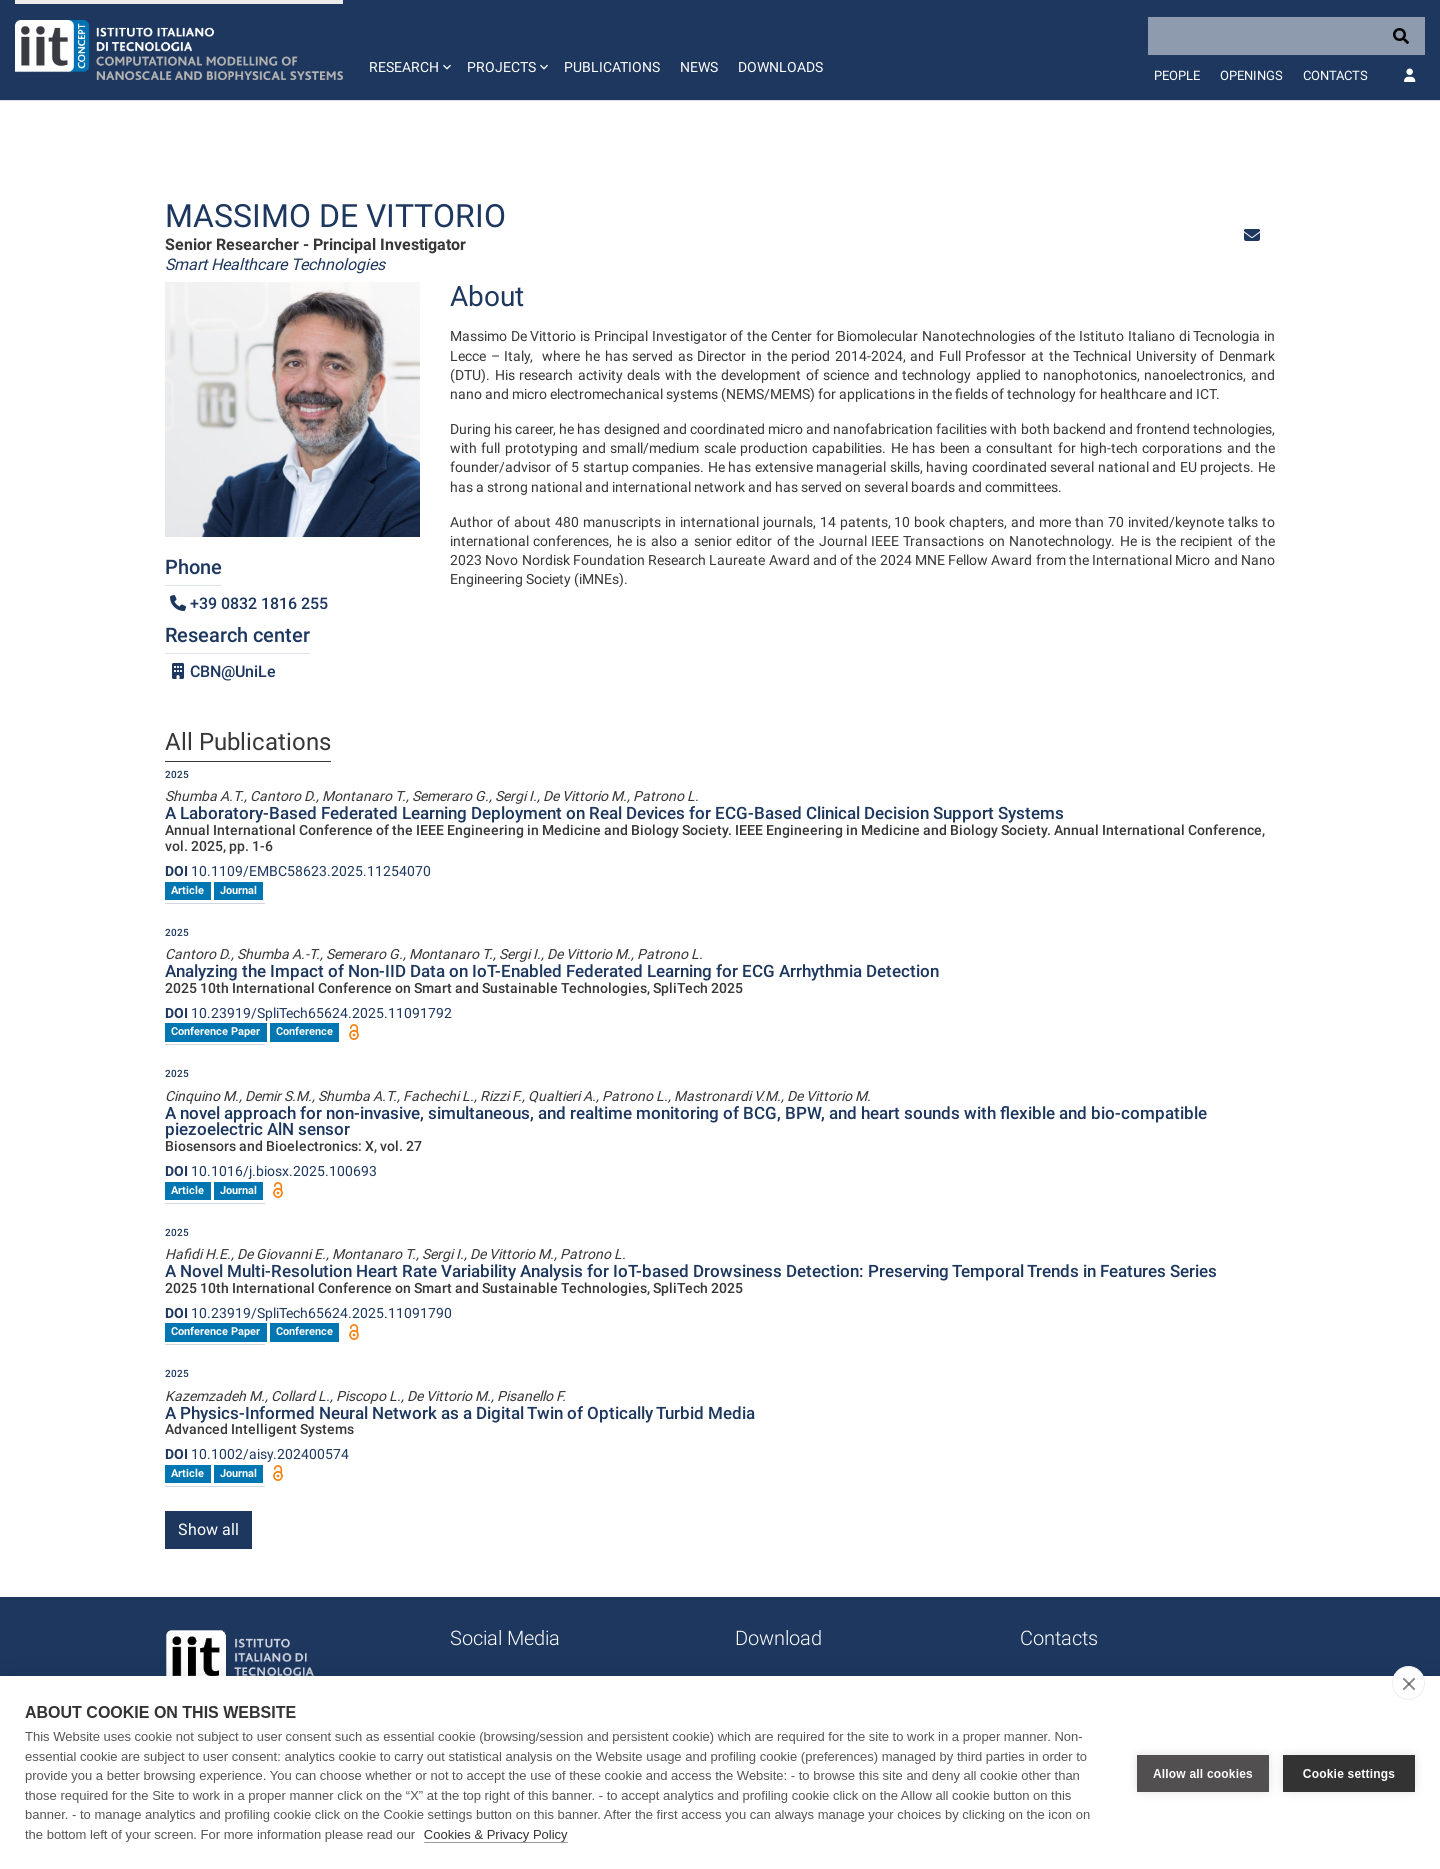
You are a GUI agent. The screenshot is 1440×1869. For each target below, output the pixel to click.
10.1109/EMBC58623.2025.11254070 (298, 871)
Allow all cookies (1203, 1773)
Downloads (780, 67)
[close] (1408, 1683)
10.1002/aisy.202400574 (257, 1454)
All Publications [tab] (248, 743)
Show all (208, 1529)
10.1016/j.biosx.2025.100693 (271, 1171)
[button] (408, 50)
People (1177, 75)
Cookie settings (1349, 1773)
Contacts (1335, 75)
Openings (1251, 75)
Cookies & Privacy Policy (496, 1834)
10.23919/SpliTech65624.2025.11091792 (308, 1013)
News (699, 67)
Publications (612, 67)
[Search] (1286, 36)
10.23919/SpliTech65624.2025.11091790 (308, 1313)
